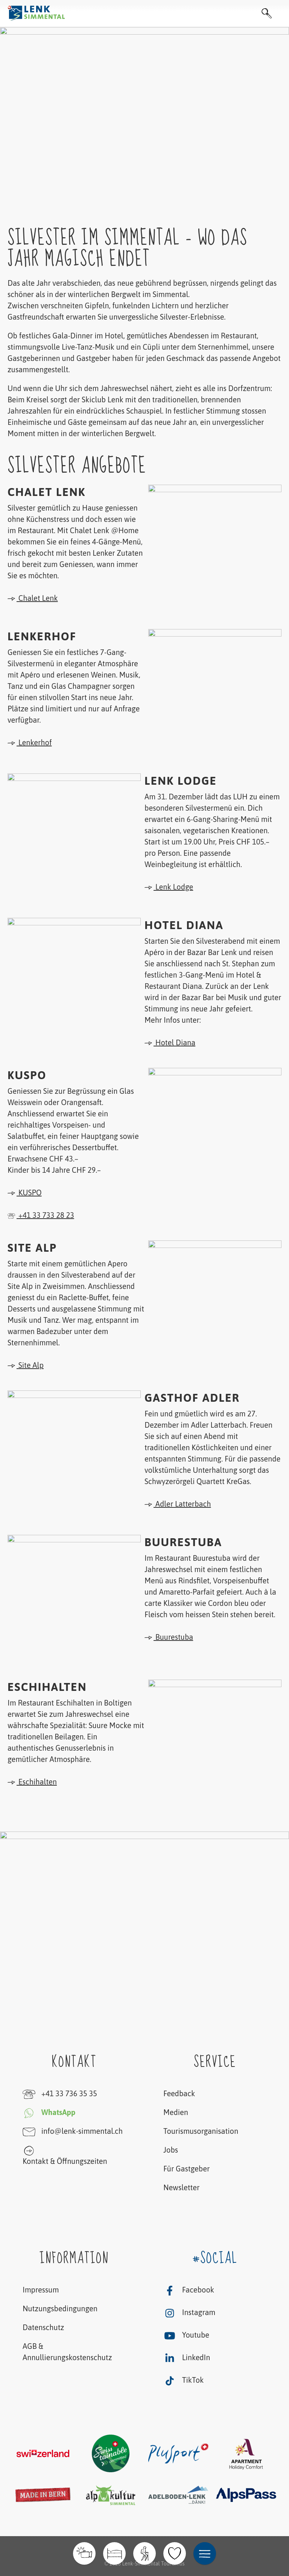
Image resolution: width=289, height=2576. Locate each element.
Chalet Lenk (33, 598)
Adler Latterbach (177, 1504)
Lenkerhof (30, 742)
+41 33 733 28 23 (41, 1215)
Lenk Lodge (168, 887)
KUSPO (25, 1192)
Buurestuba (168, 1637)
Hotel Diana (169, 1042)
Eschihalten (32, 1781)
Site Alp (26, 1365)
